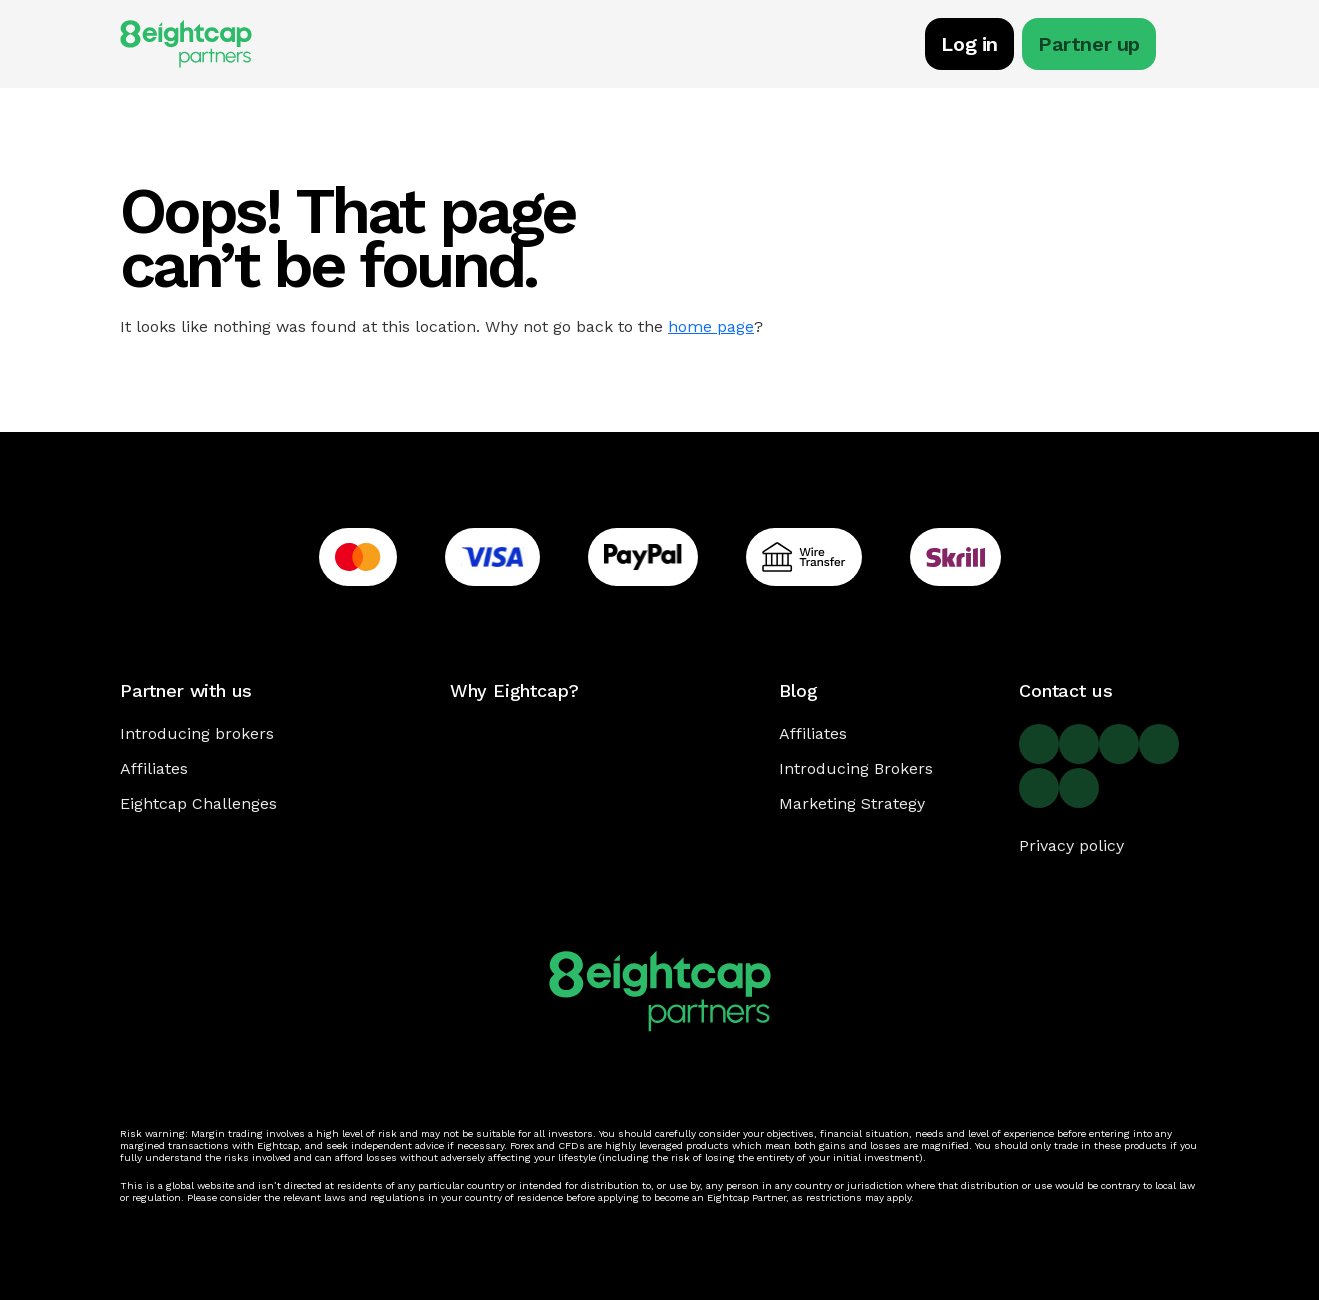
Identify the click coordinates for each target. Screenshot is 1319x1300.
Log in (969, 44)
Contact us (1065, 690)
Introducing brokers (197, 733)
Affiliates (154, 768)
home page (711, 326)
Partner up (1089, 44)
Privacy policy (1071, 845)
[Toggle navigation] (1189, 47)
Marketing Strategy (852, 803)
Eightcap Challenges (198, 803)
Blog (798, 690)
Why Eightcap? (514, 690)
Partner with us (186, 690)
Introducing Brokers (856, 768)
